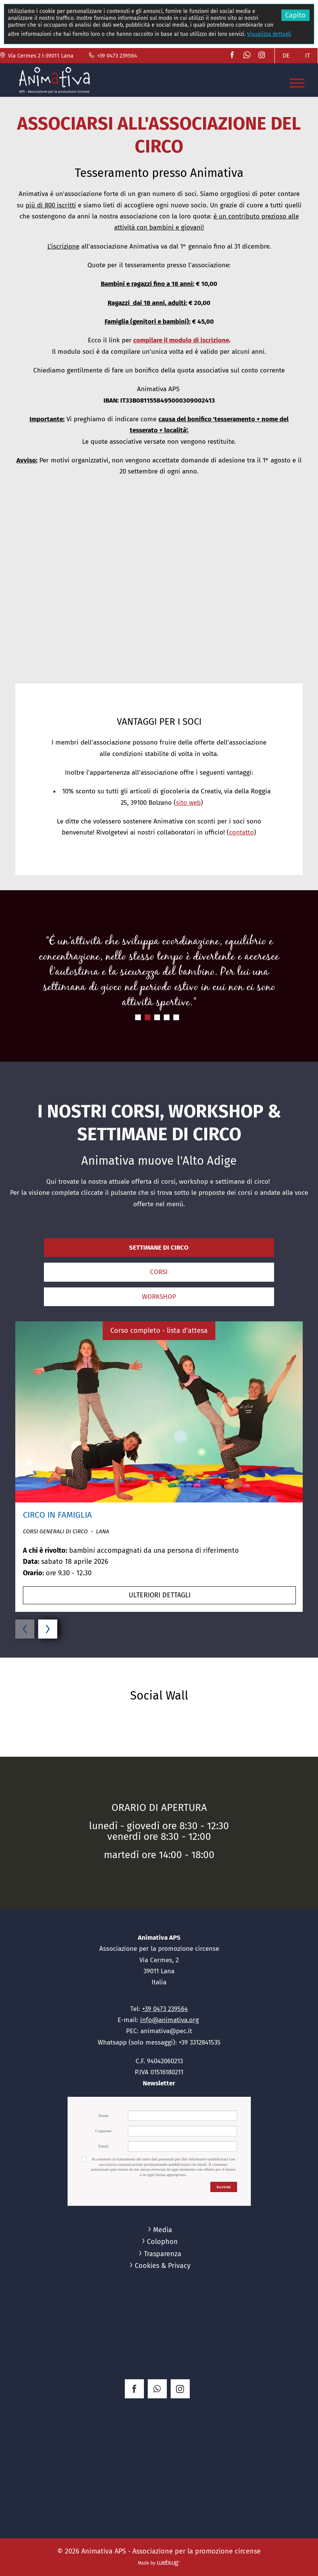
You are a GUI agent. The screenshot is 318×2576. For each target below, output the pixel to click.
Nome (103, 2115)
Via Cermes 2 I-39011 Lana (36, 55)
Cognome (103, 2130)
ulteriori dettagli (159, 1595)
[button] (159, 588)
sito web (188, 803)
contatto (241, 832)
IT (307, 55)
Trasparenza (162, 2254)
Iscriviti (223, 2186)
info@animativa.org (169, 2020)
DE (286, 55)
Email (103, 2146)
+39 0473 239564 (113, 55)
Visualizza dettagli (269, 34)
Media (162, 2230)
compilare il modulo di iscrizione (181, 340)
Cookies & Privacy (162, 2265)
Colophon (162, 2241)
